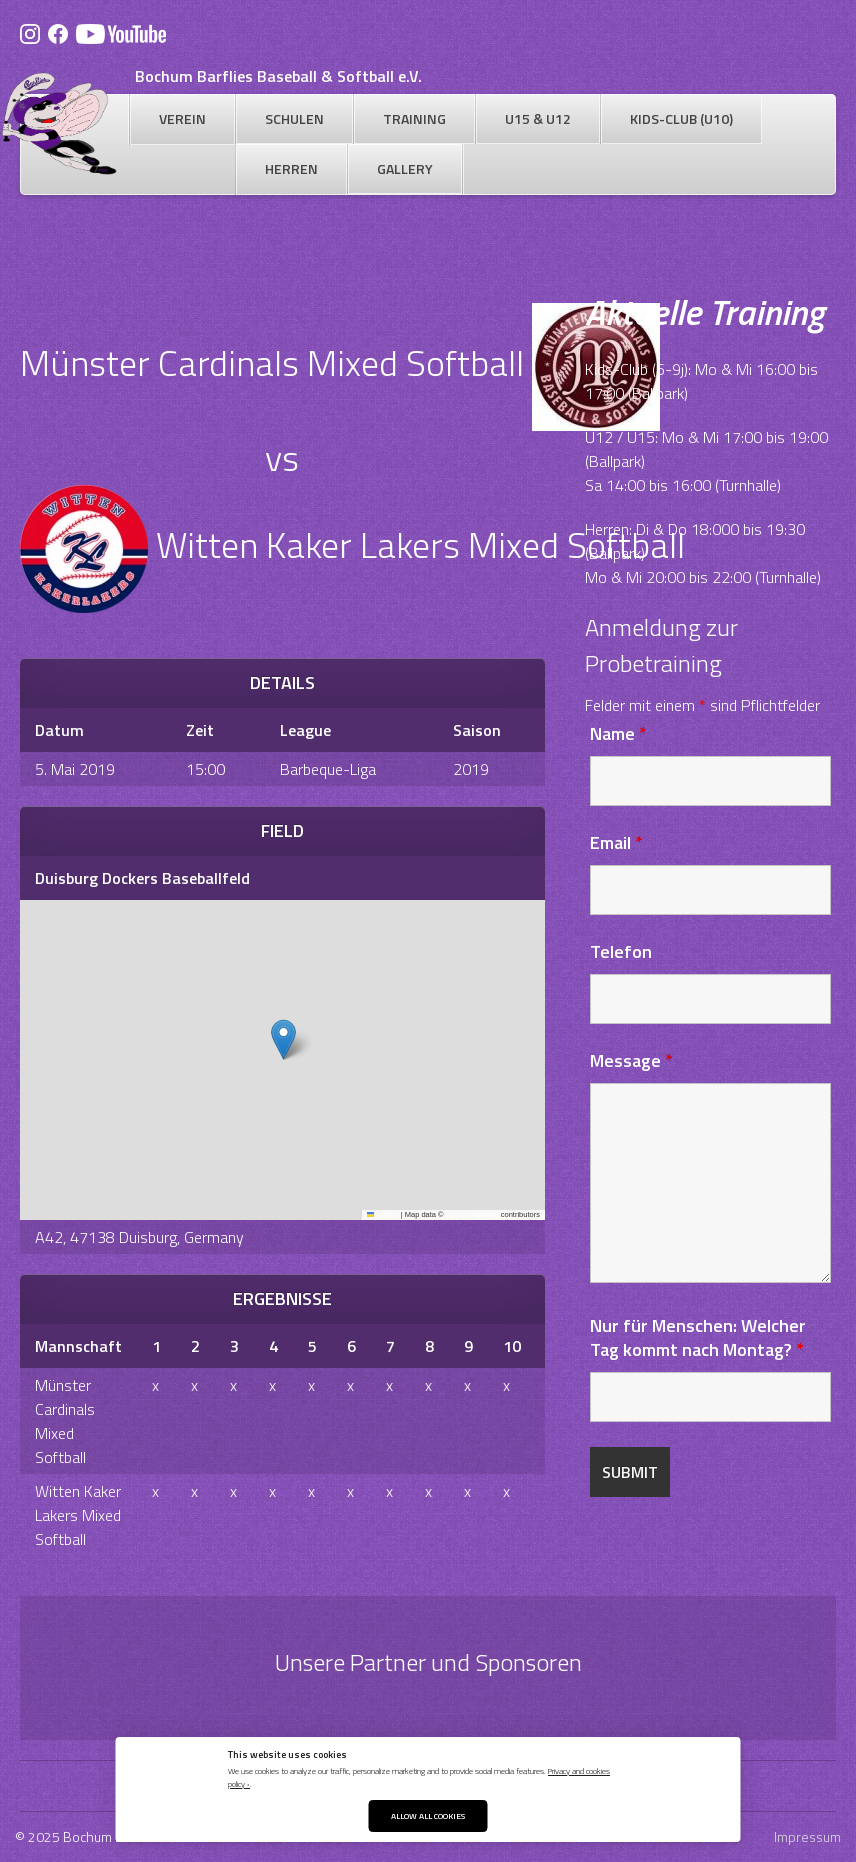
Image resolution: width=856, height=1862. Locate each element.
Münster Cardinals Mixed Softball (65, 1421)
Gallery (405, 168)
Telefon (621, 951)
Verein (182, 118)
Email (616, 842)
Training (414, 118)
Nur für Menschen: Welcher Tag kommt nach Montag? (698, 1337)
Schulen (294, 118)
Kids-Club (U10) (681, 118)
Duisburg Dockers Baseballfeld (142, 878)
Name (618, 733)
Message (631, 1060)
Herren (291, 168)
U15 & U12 (538, 118)
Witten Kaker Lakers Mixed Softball (78, 1515)
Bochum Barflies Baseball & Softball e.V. (278, 76)
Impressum (807, 1836)
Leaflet (383, 1214)
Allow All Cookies (428, 1815)
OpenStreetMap (472, 1214)
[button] (283, 1039)
